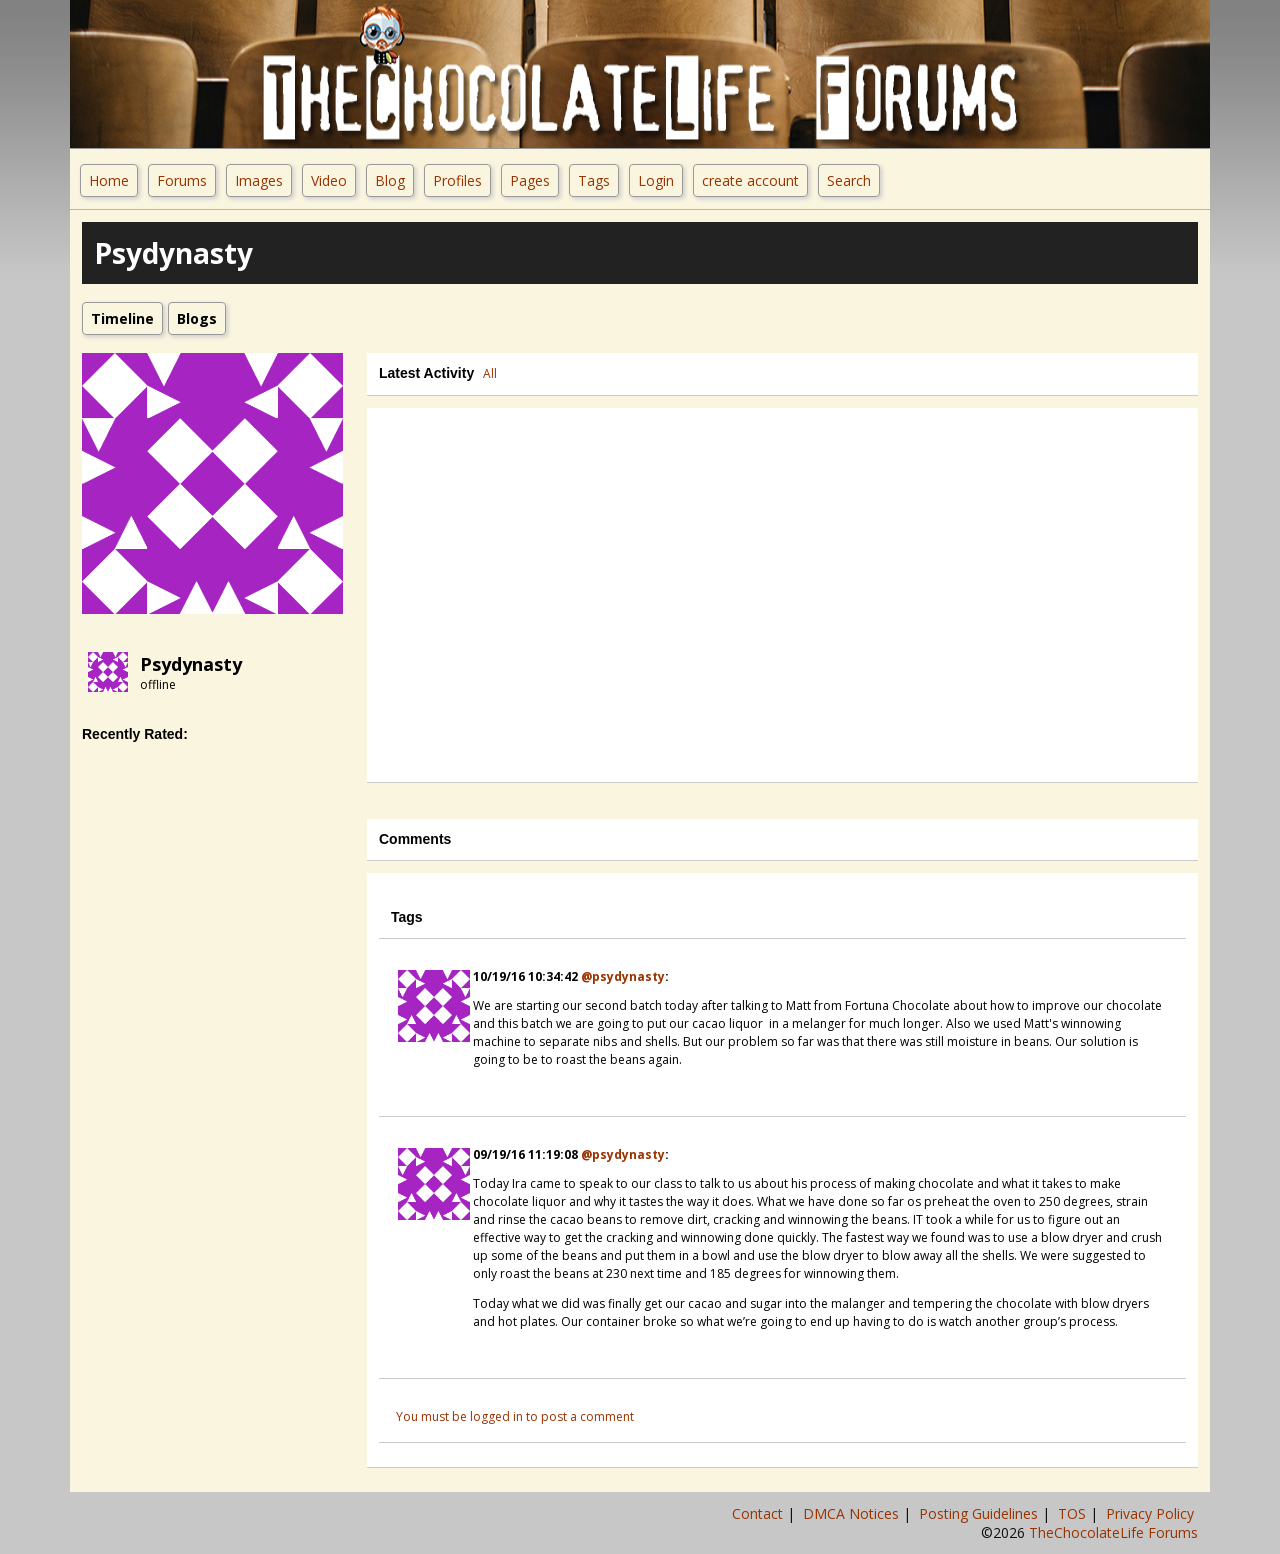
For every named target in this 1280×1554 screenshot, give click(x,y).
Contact (759, 1513)
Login (656, 180)
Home (109, 180)
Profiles (457, 180)
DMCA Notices (853, 1513)
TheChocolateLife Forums (1113, 1532)
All (490, 373)
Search (849, 180)
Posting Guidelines (980, 1513)
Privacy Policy (1152, 1513)
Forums (182, 180)
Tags (594, 180)
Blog (390, 180)
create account (750, 180)
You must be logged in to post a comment (515, 1416)
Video (329, 180)
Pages (530, 180)
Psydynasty (191, 664)
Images (259, 180)
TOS (1074, 1513)
